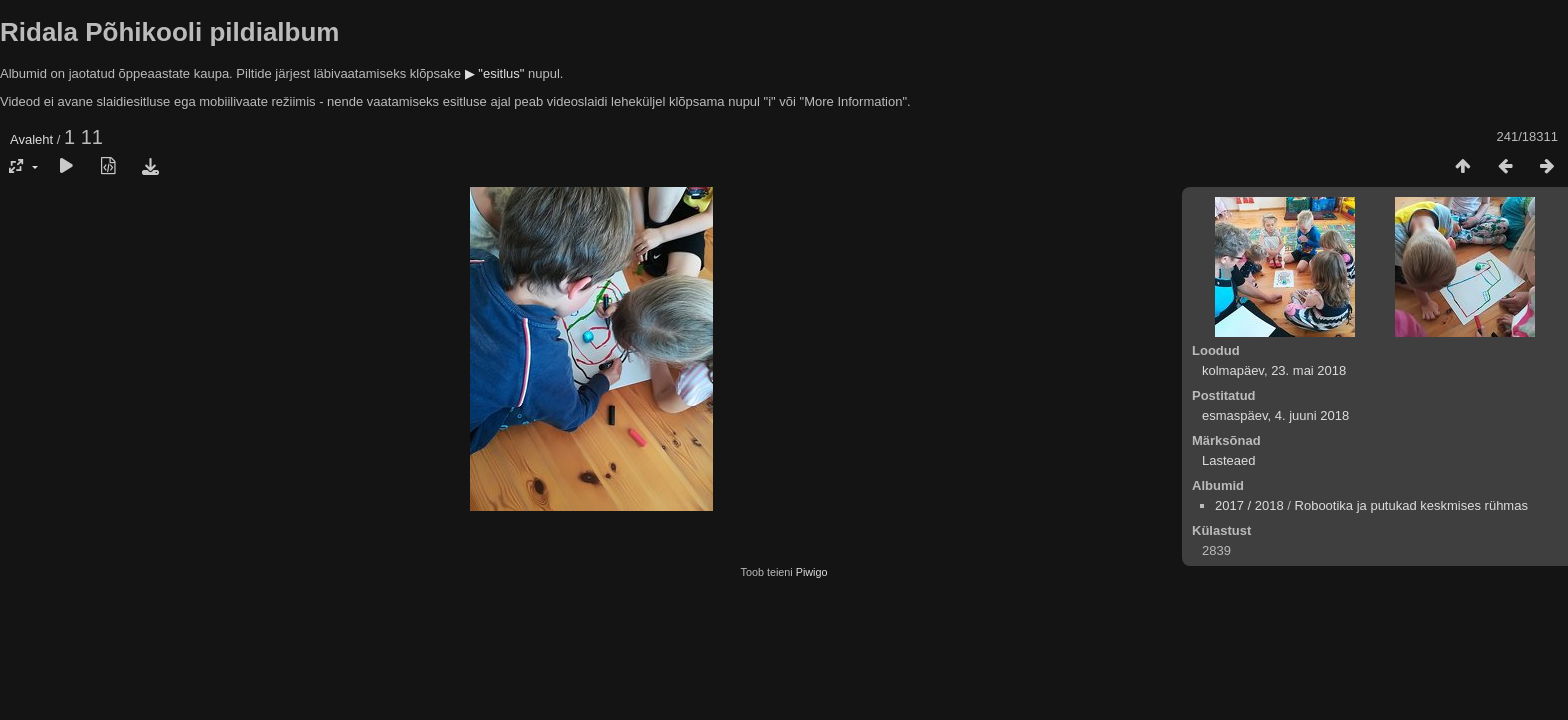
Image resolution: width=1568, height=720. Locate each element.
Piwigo (812, 572)
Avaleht (31, 139)
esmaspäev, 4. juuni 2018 (1275, 415)
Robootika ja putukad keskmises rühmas (1411, 505)
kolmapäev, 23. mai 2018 (1274, 370)
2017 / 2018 (1249, 505)
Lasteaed (1229, 460)
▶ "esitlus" (495, 73)
